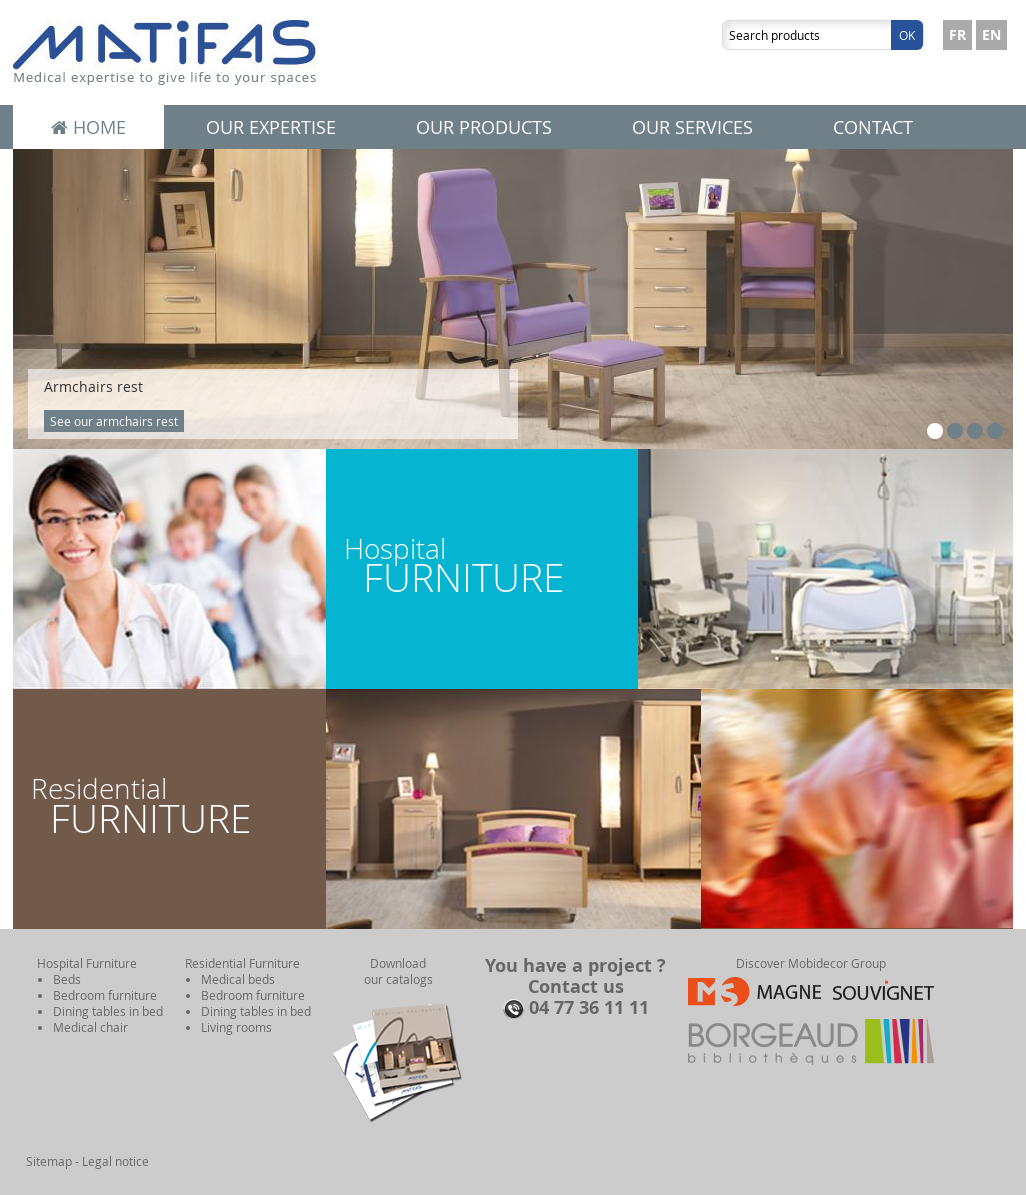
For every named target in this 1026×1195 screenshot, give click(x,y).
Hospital (482, 566)
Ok (907, 35)
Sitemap (49, 1161)
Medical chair (90, 1027)
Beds (67, 979)
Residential (169, 807)
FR (957, 34)
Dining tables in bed (108, 1011)
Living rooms (236, 1027)
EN (991, 34)
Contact (873, 127)
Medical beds (238, 979)
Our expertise (271, 127)
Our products (484, 127)
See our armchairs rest (114, 421)
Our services (692, 127)
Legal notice (115, 1161)
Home (88, 127)
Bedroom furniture (105, 995)
